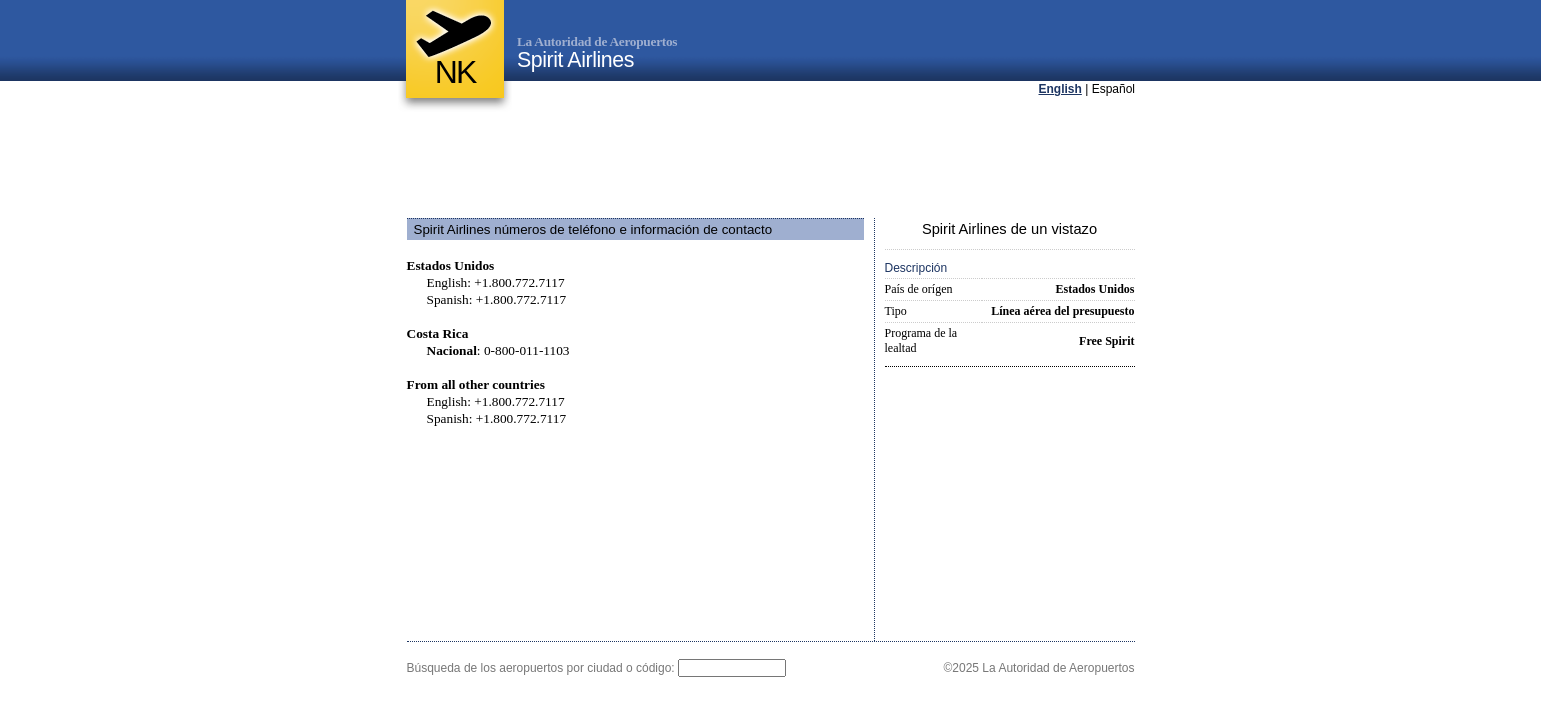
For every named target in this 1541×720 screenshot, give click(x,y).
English (1060, 89)
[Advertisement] (771, 159)
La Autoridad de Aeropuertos (597, 41)
